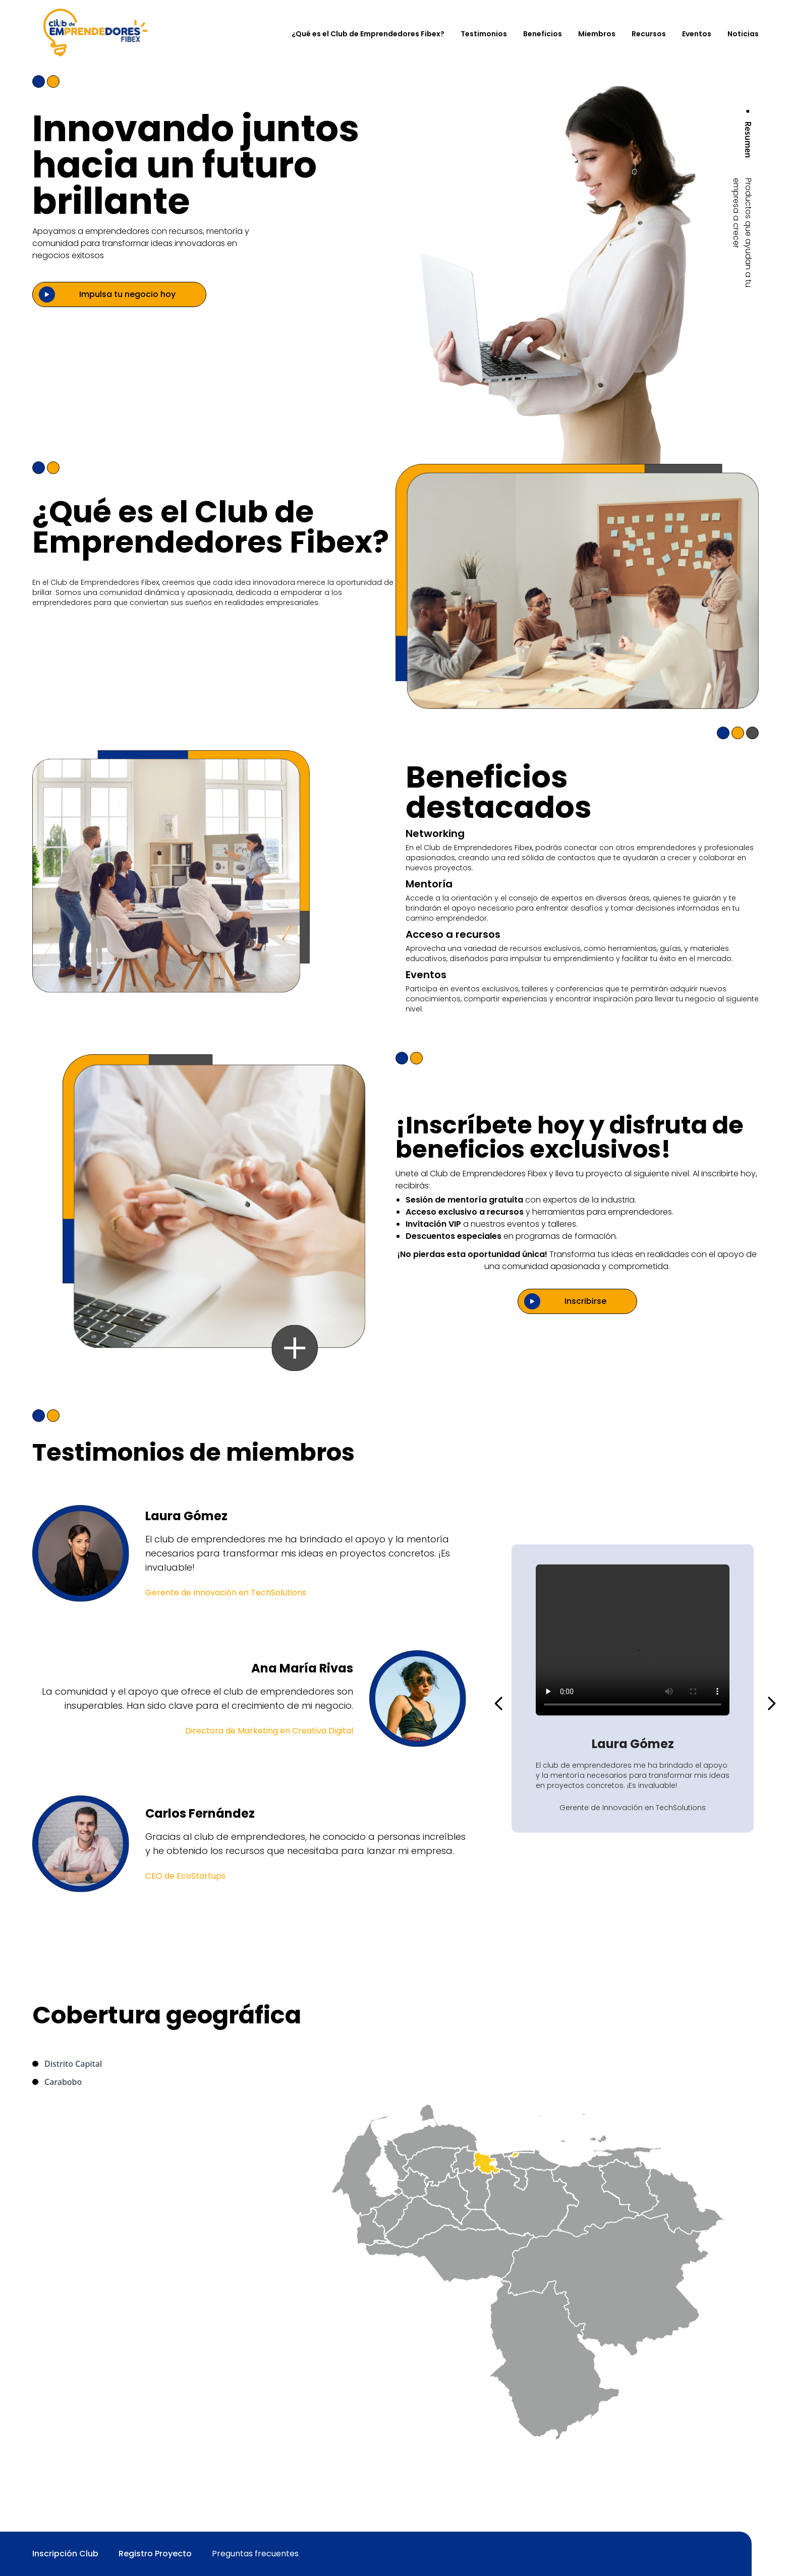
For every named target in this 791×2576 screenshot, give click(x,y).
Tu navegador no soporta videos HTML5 (632, 1639)
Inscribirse (585, 1301)
